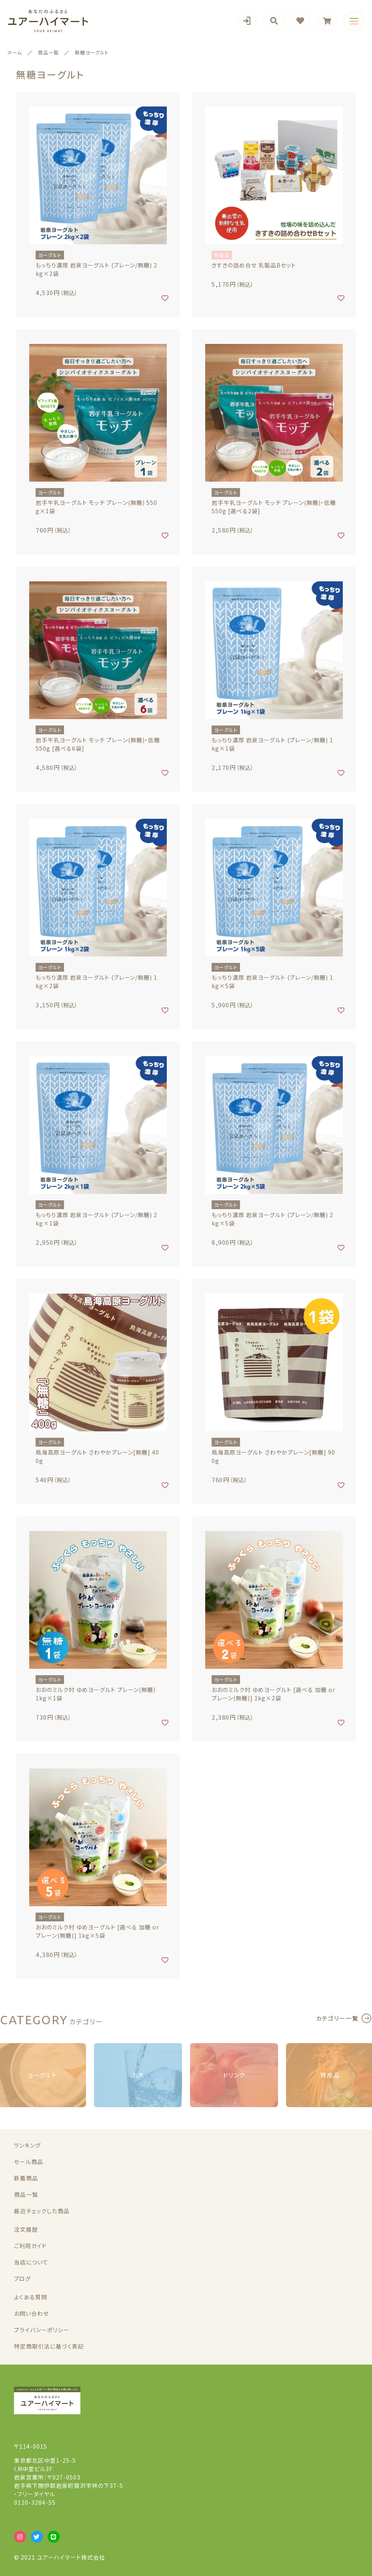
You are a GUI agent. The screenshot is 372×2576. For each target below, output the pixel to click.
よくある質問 (30, 2297)
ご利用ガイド (30, 2246)
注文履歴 (26, 2229)
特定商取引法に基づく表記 (49, 2346)
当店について (31, 2262)
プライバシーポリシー (41, 2330)
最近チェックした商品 (42, 2211)
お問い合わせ (31, 2313)
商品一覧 (26, 2194)
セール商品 (28, 2162)
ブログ (22, 2279)
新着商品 (26, 2178)
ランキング (27, 2145)
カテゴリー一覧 (337, 2018)
